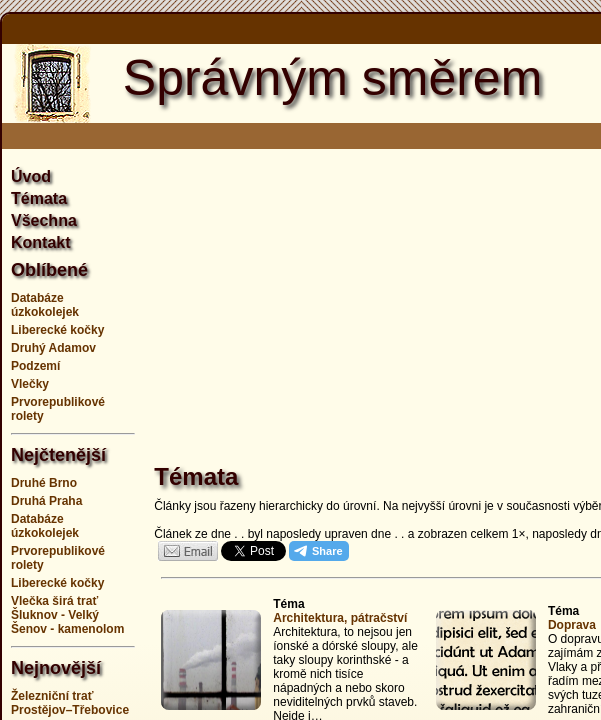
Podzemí (35, 366)
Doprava (572, 625)
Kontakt (41, 242)
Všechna (44, 220)
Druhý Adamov (53, 348)
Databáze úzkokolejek (45, 305)
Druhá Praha (46, 501)
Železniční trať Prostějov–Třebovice (70, 703)
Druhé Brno (44, 483)
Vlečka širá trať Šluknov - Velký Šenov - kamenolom (67, 615)
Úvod (31, 176)
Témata (39, 198)
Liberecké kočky (57, 330)
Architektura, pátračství (340, 618)
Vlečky (30, 384)
